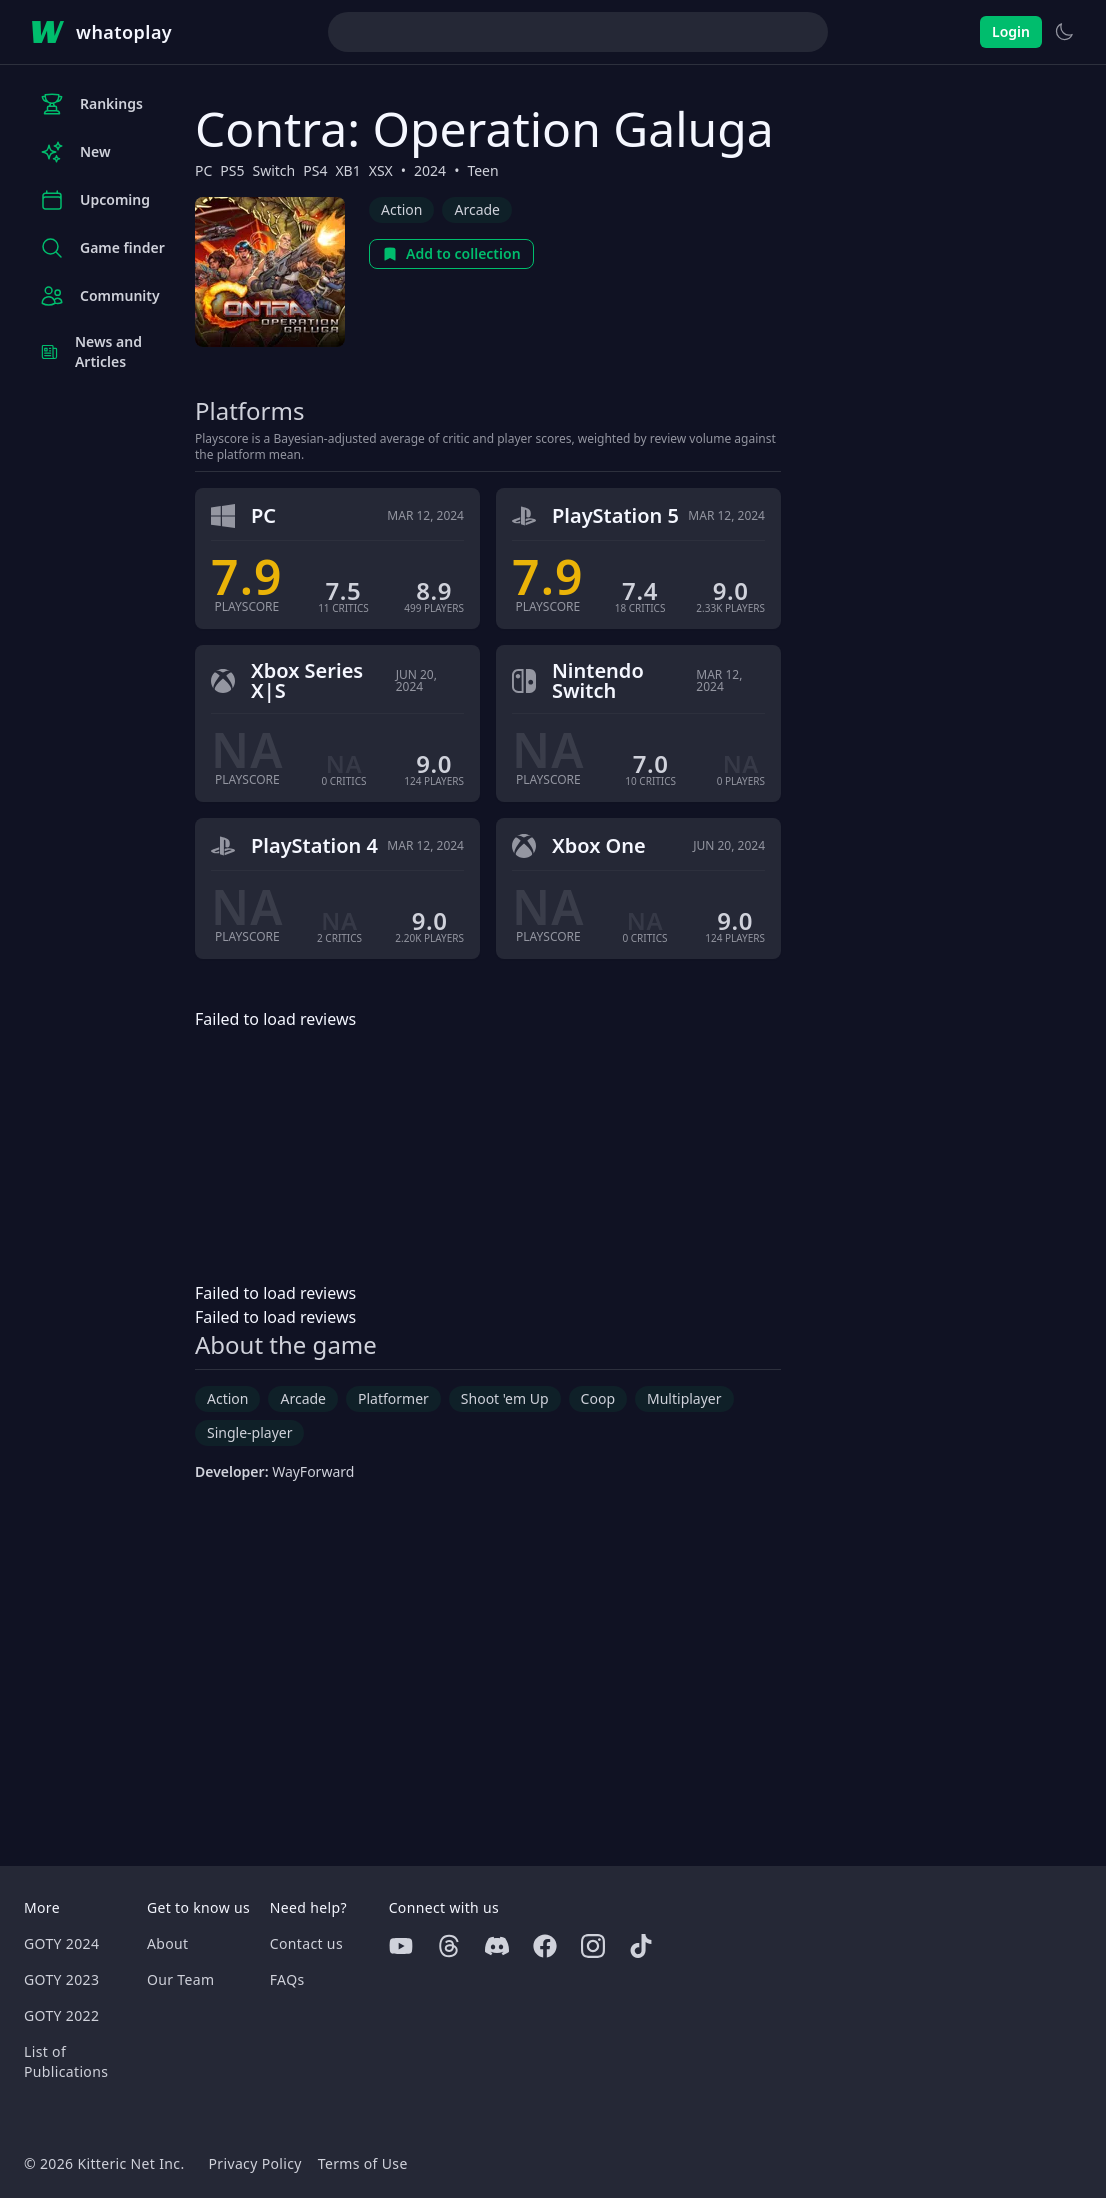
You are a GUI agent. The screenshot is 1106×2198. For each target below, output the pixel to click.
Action (401, 209)
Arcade (477, 209)
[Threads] (449, 1946)
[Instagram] (593, 1946)
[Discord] (497, 1946)
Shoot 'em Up (505, 1398)
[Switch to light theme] (1064, 32)
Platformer (393, 1398)
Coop (598, 1398)
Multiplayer (684, 1398)
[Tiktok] (641, 1946)
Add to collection (451, 253)
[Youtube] (401, 1946)
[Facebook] (545, 1946)
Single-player (249, 1432)
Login (1011, 31)
